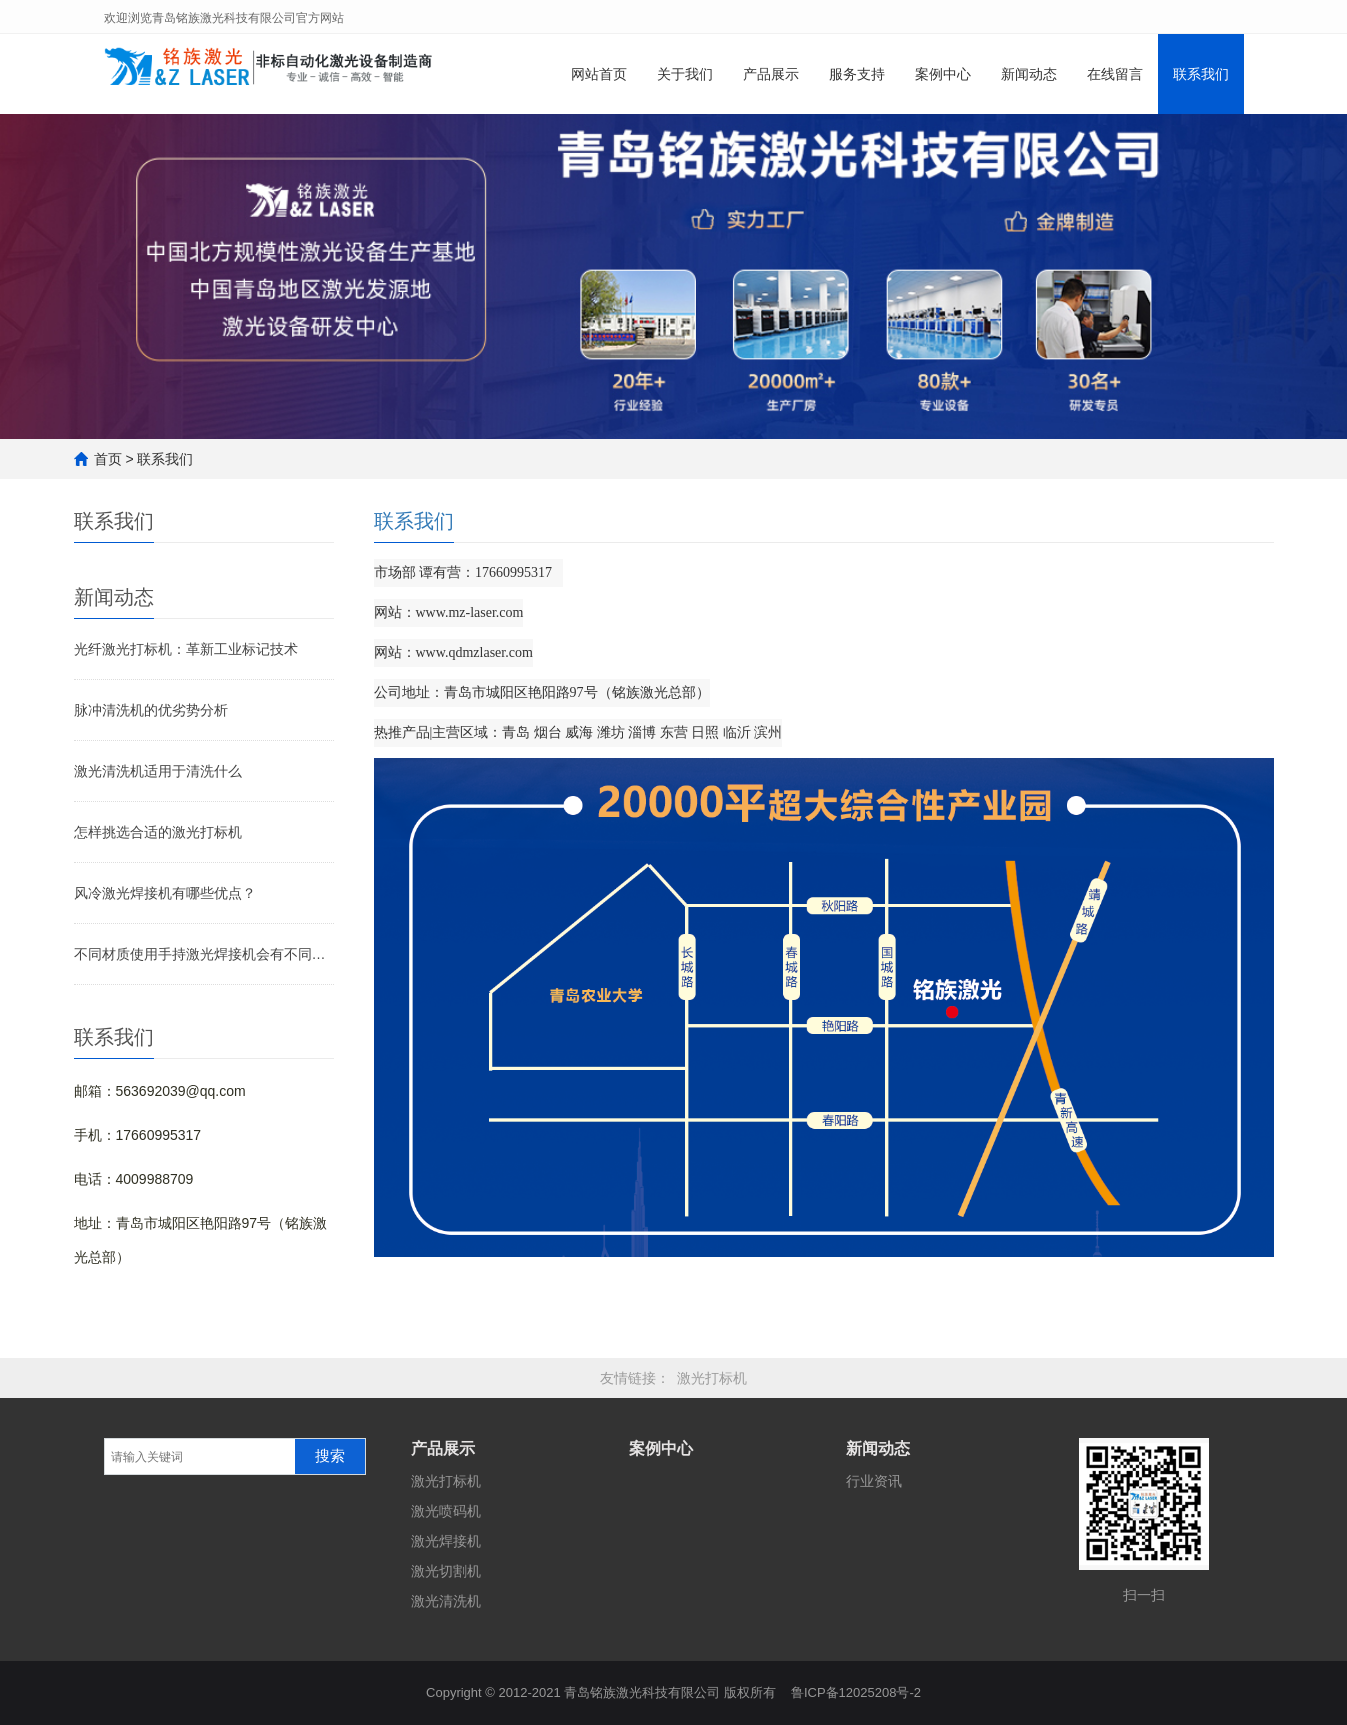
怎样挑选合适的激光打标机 (158, 832)
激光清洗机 (446, 1601)
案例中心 (943, 74)
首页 (108, 459)
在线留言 (1115, 74)
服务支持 (857, 74)
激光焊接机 (446, 1541)
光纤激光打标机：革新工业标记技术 (186, 649)
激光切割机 (446, 1571)
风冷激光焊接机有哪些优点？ (165, 893)
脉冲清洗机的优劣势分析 (151, 710)
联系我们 (1201, 74)
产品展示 (771, 74)
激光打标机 (712, 1378)
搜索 (330, 1456)
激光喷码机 (446, 1511)
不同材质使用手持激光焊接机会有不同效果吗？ (204, 954)
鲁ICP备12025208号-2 (856, 1692)
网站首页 (599, 74)
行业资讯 (874, 1481)
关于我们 (685, 74)
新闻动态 (1029, 74)
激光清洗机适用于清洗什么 (158, 771)
